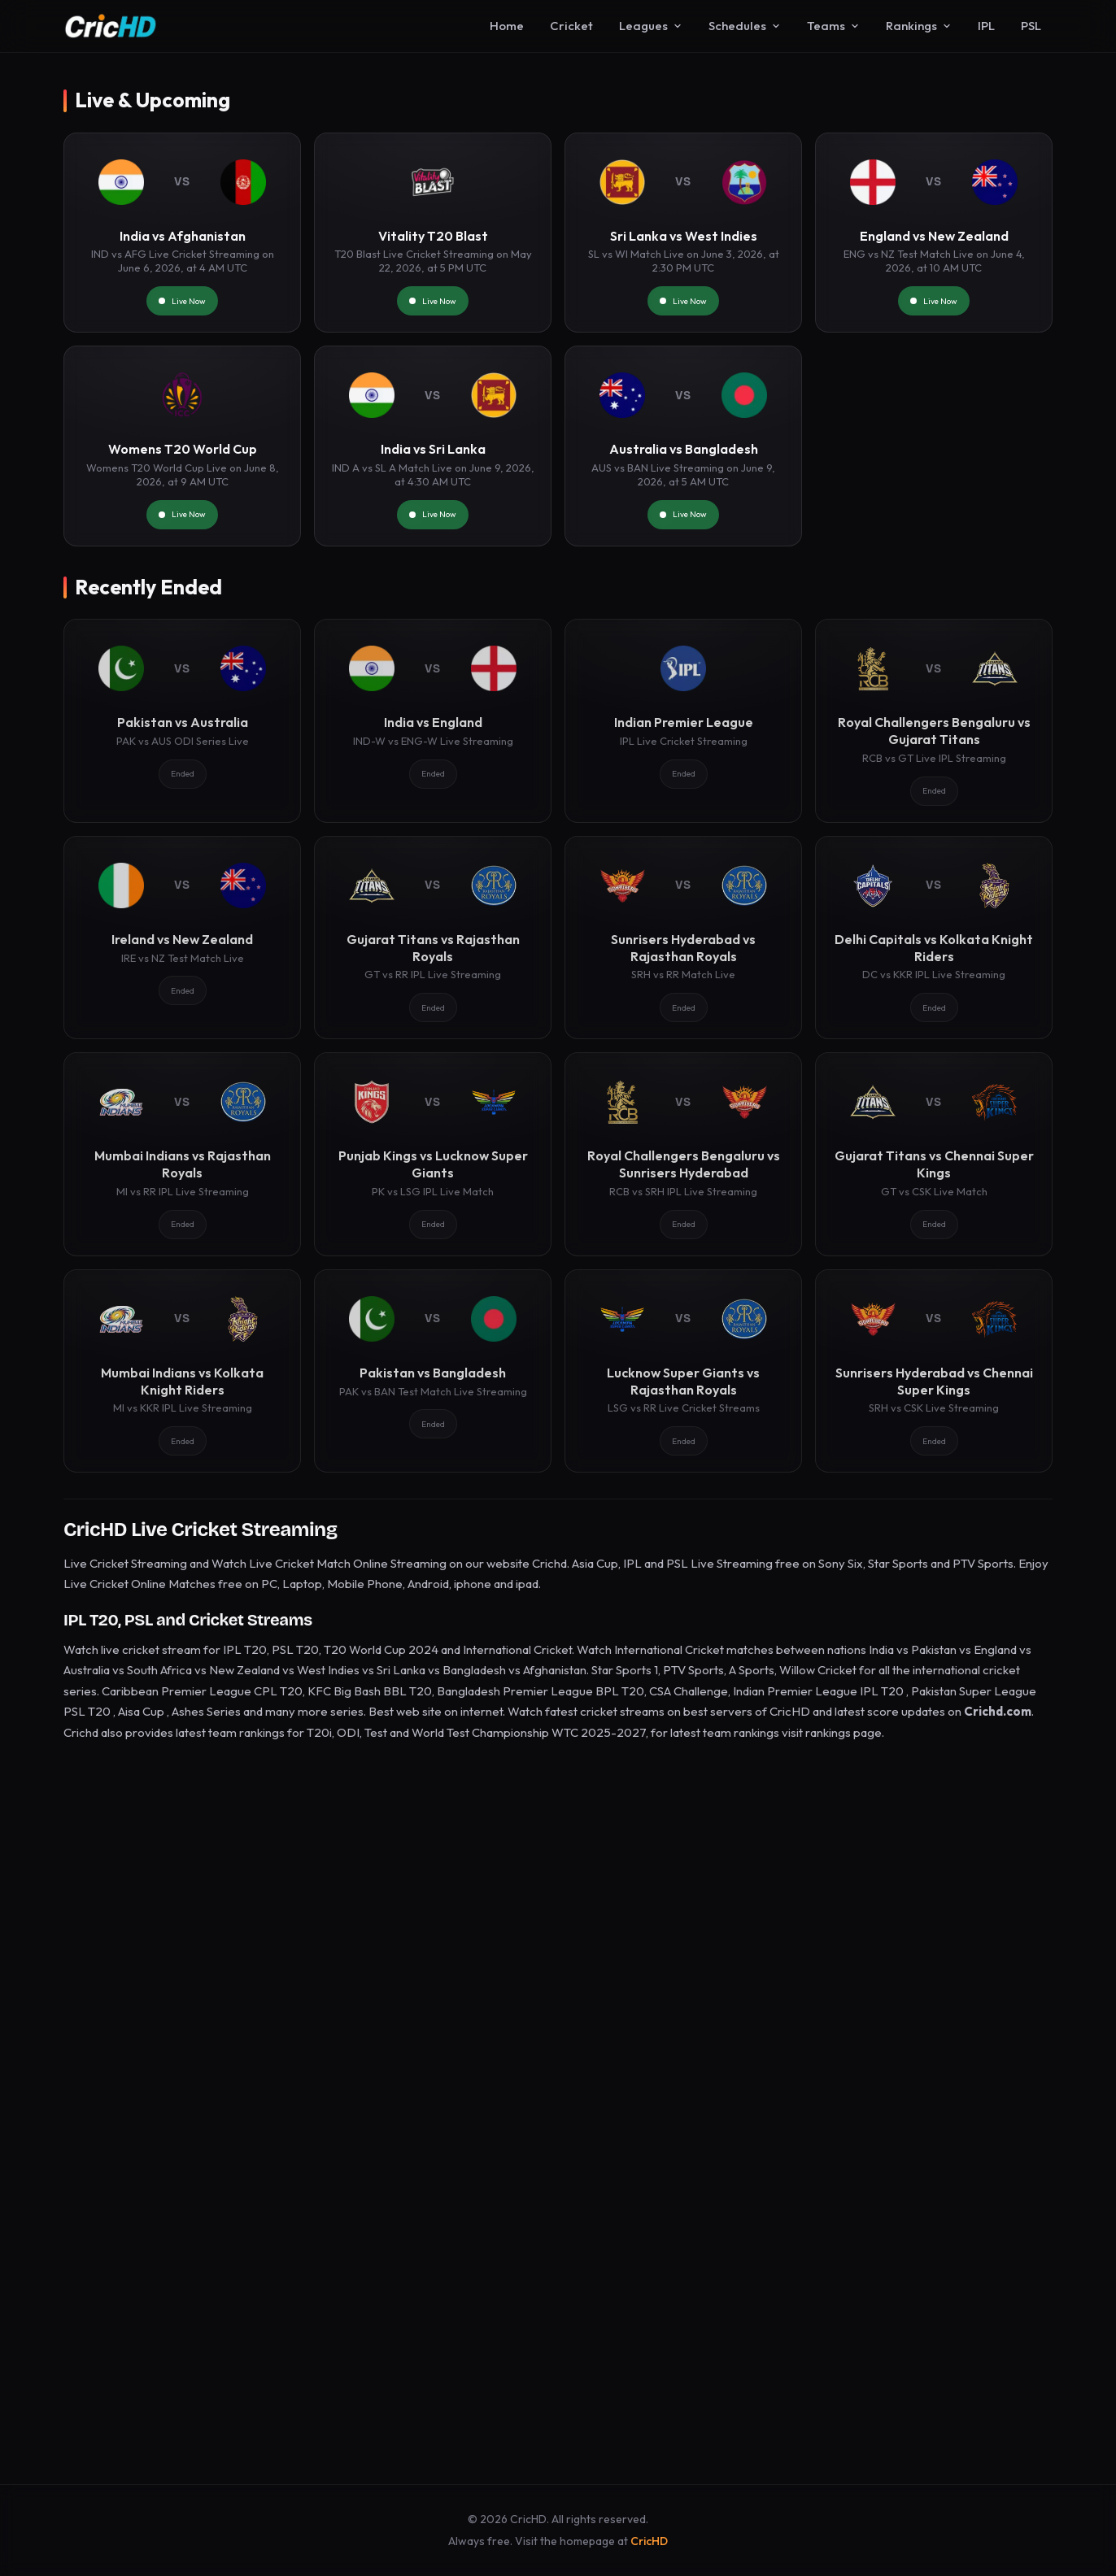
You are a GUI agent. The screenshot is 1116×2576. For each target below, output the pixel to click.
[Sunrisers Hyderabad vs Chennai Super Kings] (934, 1371)
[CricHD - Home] (110, 26)
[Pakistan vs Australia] (182, 720)
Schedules (744, 25)
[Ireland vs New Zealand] (182, 937)
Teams (833, 25)
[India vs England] (432, 720)
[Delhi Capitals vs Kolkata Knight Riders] (934, 937)
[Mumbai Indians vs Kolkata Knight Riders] (182, 1371)
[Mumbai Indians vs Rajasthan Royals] (182, 1153)
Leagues (650, 25)
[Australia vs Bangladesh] (683, 446)
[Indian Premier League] (683, 720)
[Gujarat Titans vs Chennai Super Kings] (934, 1153)
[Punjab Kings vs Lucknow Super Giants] (432, 1153)
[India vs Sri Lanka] (432, 446)
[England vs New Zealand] (934, 233)
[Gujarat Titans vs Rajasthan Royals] (432, 937)
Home (507, 25)
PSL (1031, 25)
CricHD (649, 2541)
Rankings (919, 25)
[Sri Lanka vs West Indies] (683, 233)
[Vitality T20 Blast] (432, 233)
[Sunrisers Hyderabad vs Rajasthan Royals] (683, 937)
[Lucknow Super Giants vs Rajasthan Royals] (683, 1371)
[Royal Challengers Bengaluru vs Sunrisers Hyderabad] (683, 1153)
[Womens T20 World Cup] (182, 446)
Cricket (571, 25)
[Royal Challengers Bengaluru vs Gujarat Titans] (934, 720)
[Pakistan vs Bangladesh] (432, 1371)
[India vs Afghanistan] (182, 233)
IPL (986, 25)
